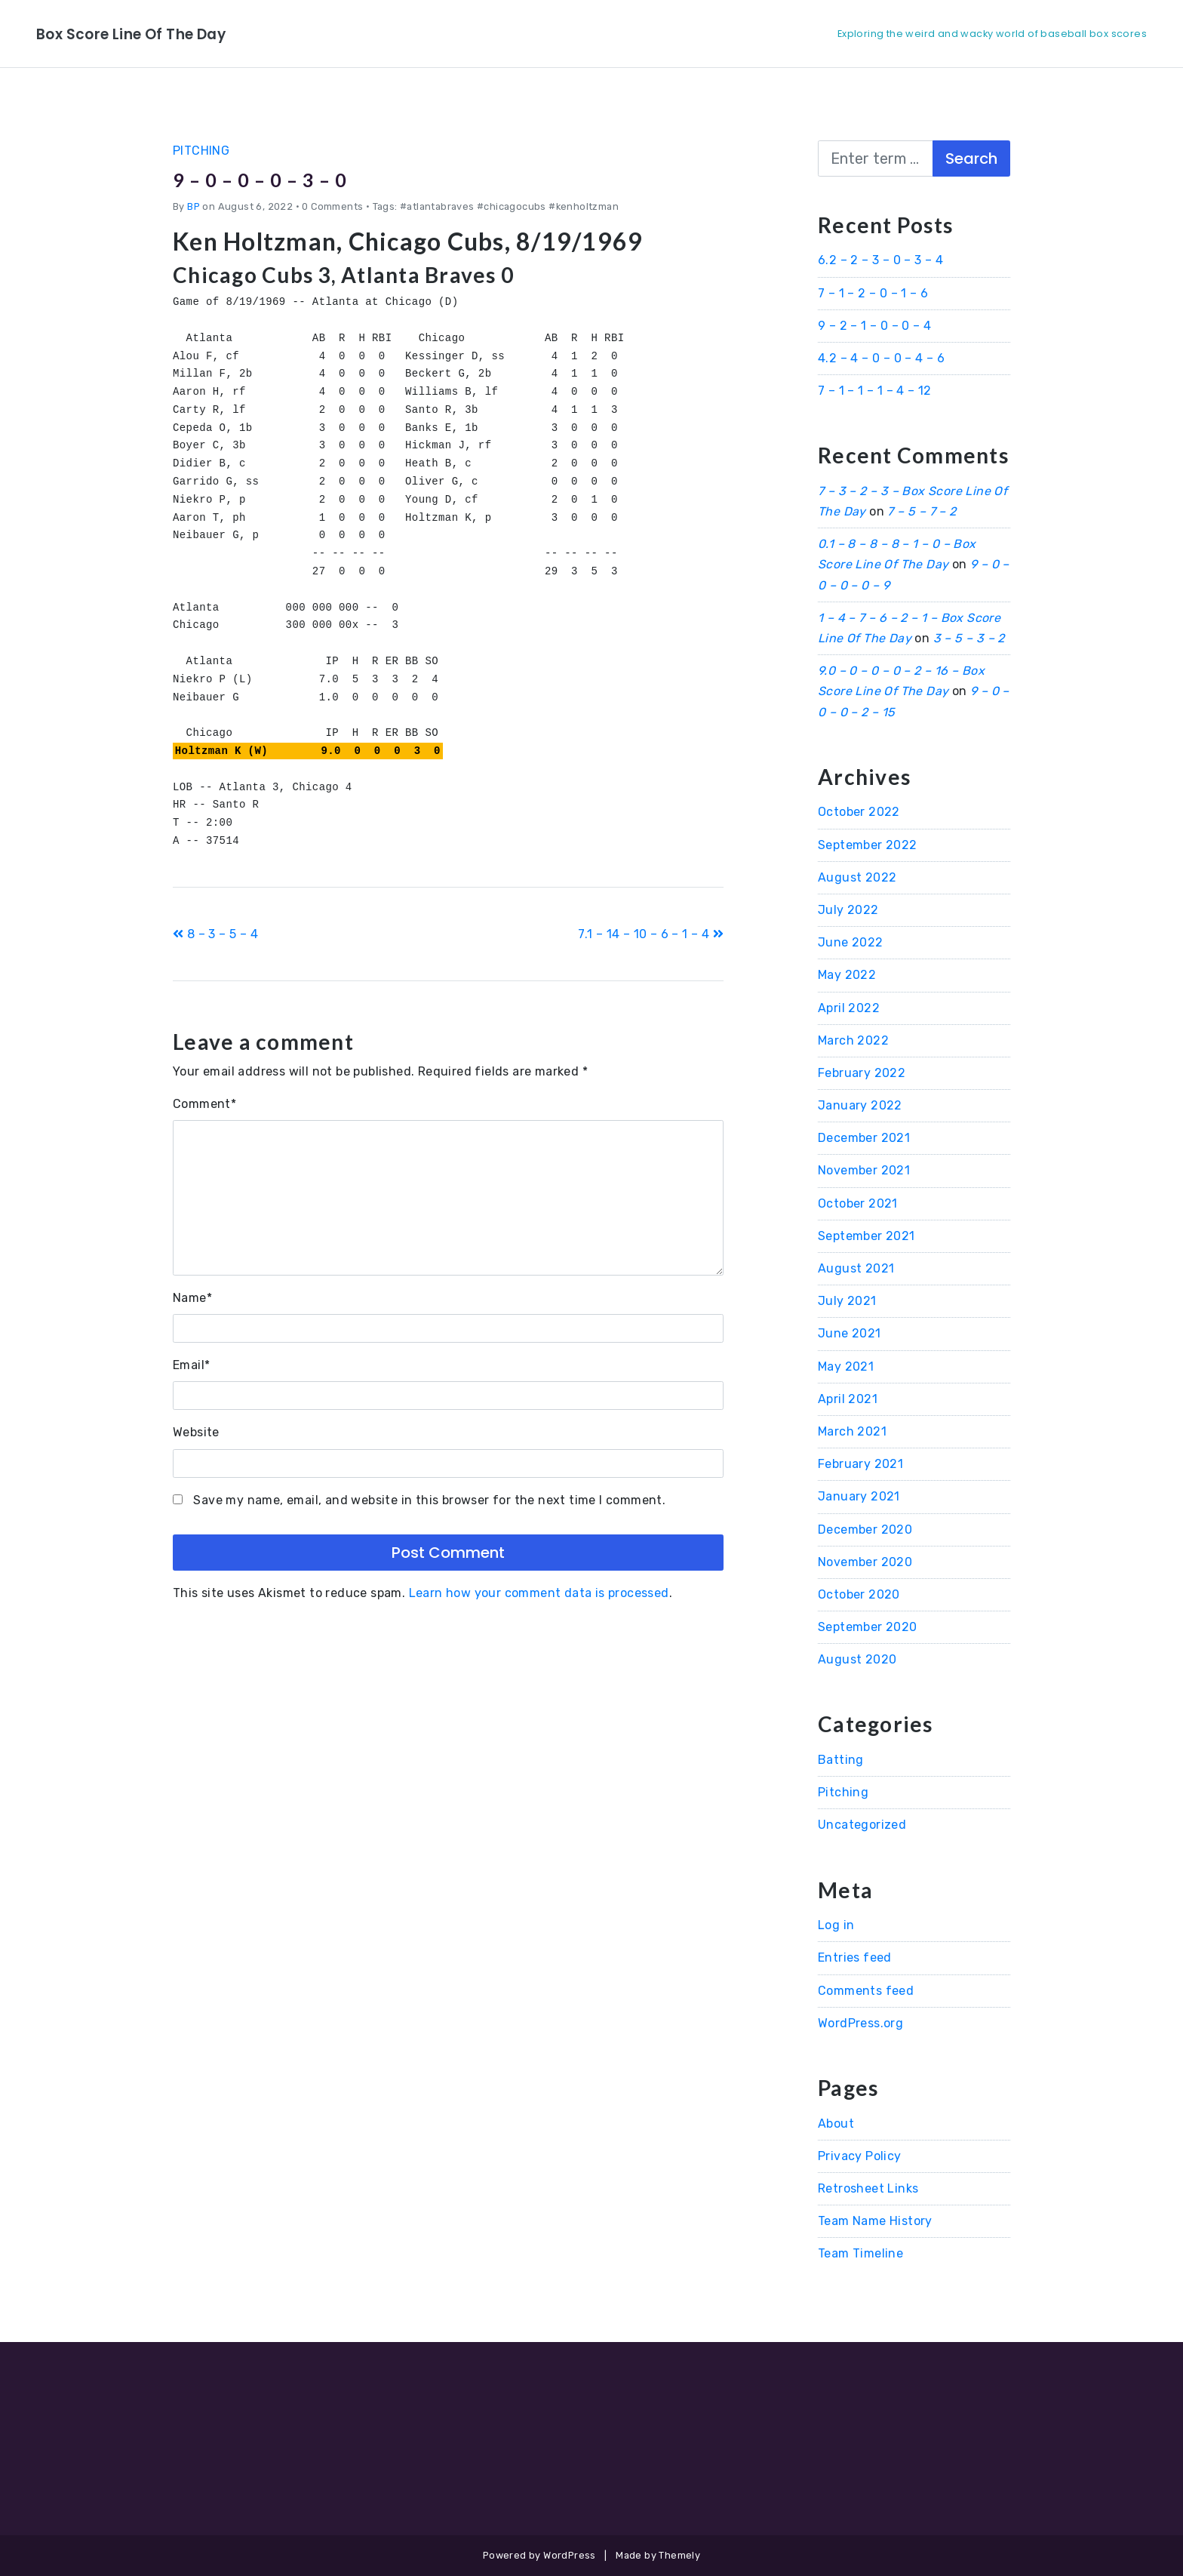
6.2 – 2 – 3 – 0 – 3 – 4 (880, 260)
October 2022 (859, 812)
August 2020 (857, 1659)
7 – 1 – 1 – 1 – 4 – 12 (875, 390)
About (836, 2123)
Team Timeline (860, 2253)
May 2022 (847, 975)
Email (191, 1365)
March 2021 (852, 1431)
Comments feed (866, 1991)
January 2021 (859, 1496)
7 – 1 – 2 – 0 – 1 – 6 (873, 293)
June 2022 (850, 942)
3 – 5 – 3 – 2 (969, 638)
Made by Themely (658, 2555)
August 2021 (856, 1268)
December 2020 (865, 1529)
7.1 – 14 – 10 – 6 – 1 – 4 (651, 934)
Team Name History (875, 2221)
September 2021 (866, 1236)
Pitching (201, 150)
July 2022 (848, 910)
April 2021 (847, 1399)
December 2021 (864, 1138)
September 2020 (867, 1627)
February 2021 (860, 1464)
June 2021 (849, 1333)
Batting (841, 1760)
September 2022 (867, 845)
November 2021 (864, 1170)
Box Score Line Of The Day (157, 32)
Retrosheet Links (868, 2188)
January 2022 (860, 1105)
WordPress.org (860, 2023)
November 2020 (865, 1562)
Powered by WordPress (539, 2555)
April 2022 (849, 1008)
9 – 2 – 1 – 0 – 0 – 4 (874, 326)
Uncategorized (862, 1824)
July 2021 (847, 1301)
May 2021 (846, 1366)
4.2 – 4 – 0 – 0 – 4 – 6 (881, 358)
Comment (204, 1104)
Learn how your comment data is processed (539, 1593)
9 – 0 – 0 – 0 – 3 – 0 (284, 177)
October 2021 (858, 1203)
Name (192, 1298)
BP (193, 206)
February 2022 (861, 1073)
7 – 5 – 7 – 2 (921, 511)
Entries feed (855, 1957)
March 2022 (853, 1040)
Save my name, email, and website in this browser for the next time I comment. (429, 1500)
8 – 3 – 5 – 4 (215, 934)
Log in (836, 1925)
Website (196, 1432)
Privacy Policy (860, 2156)
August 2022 (857, 877)
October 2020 (859, 1594)
